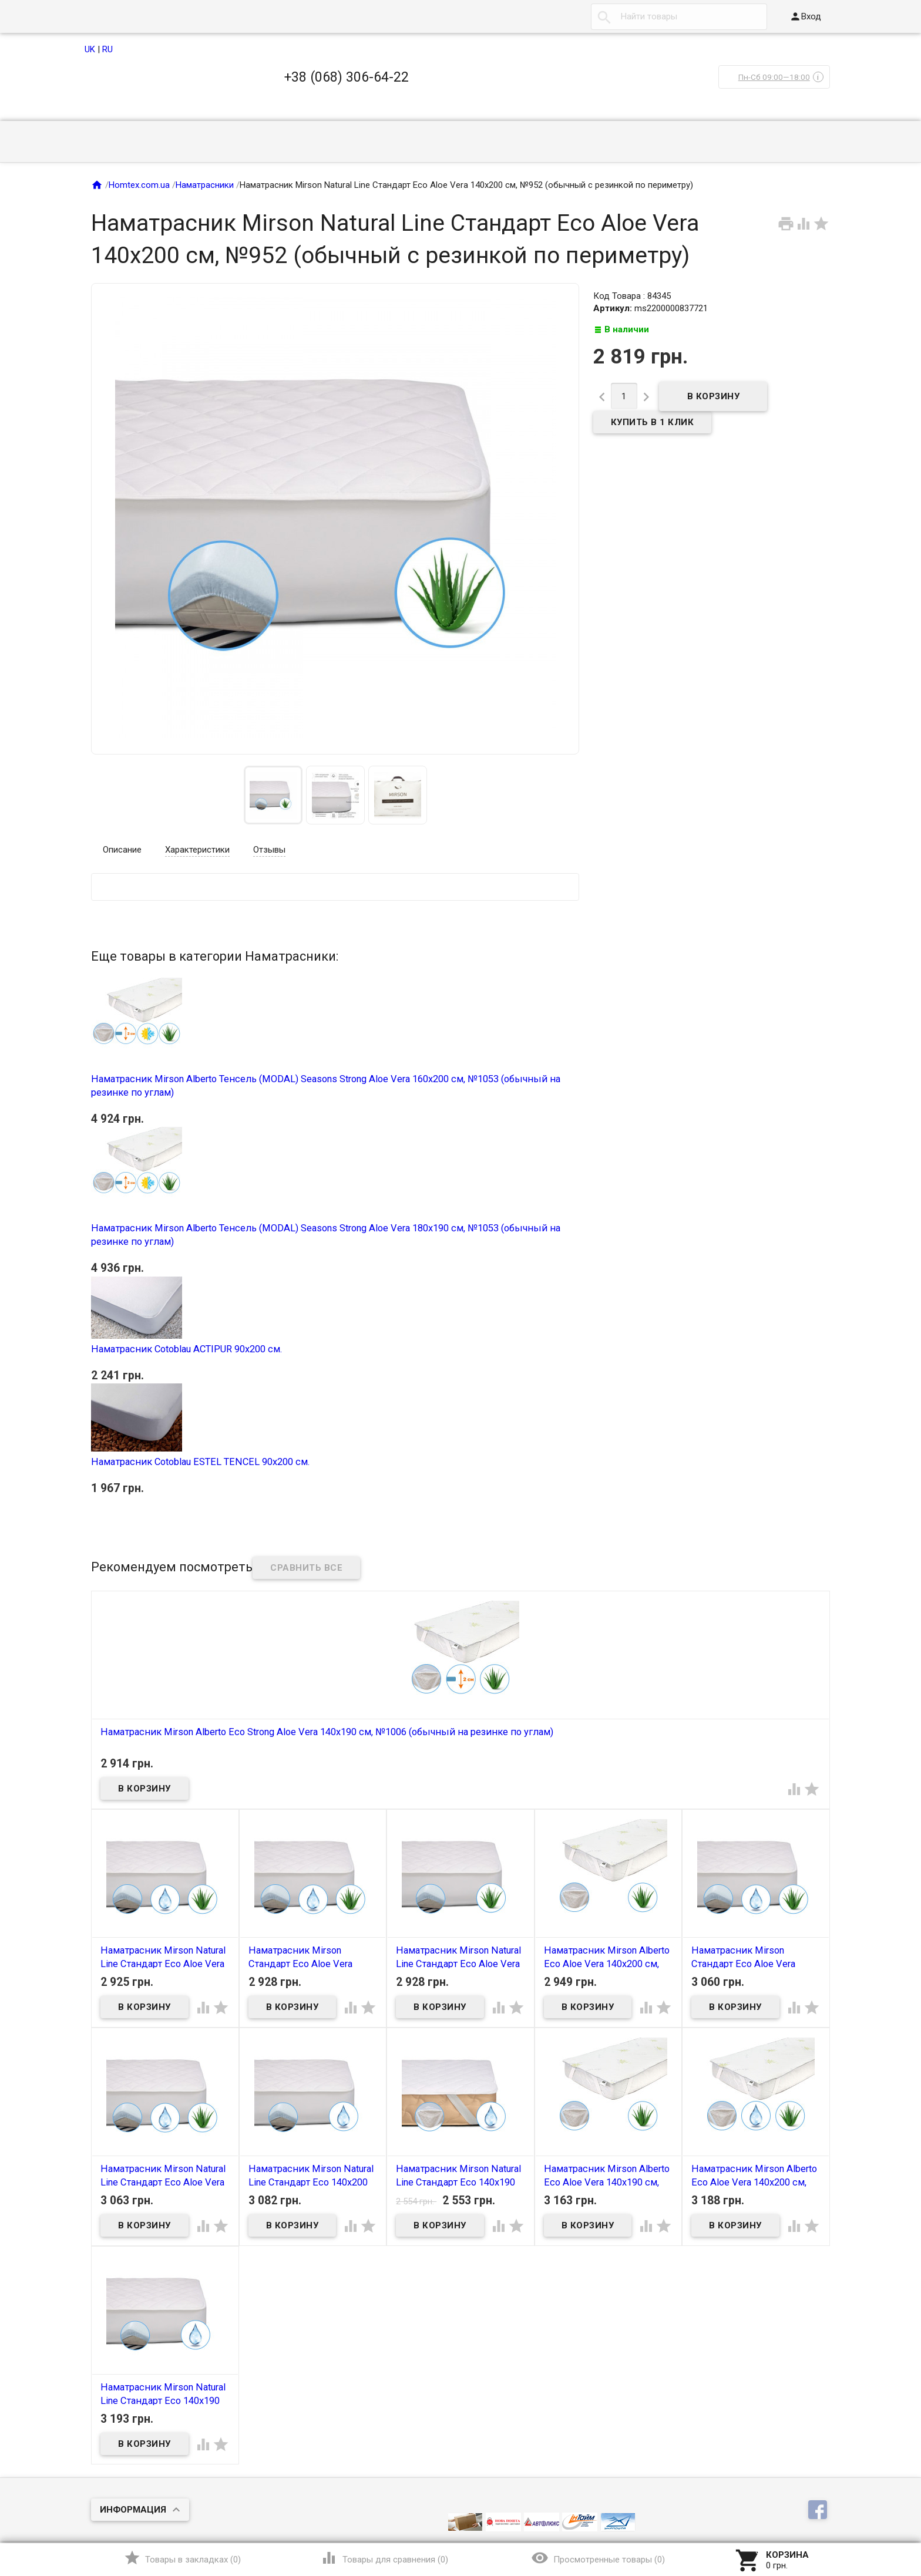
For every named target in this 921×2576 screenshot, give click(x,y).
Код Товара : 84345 (632, 296)
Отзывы (269, 849)
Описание (122, 849)
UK (90, 49)
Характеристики (197, 849)
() (182, 2558)
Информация (133, 2509)
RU (107, 49)
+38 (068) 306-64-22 (346, 77)
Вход (805, 16)
